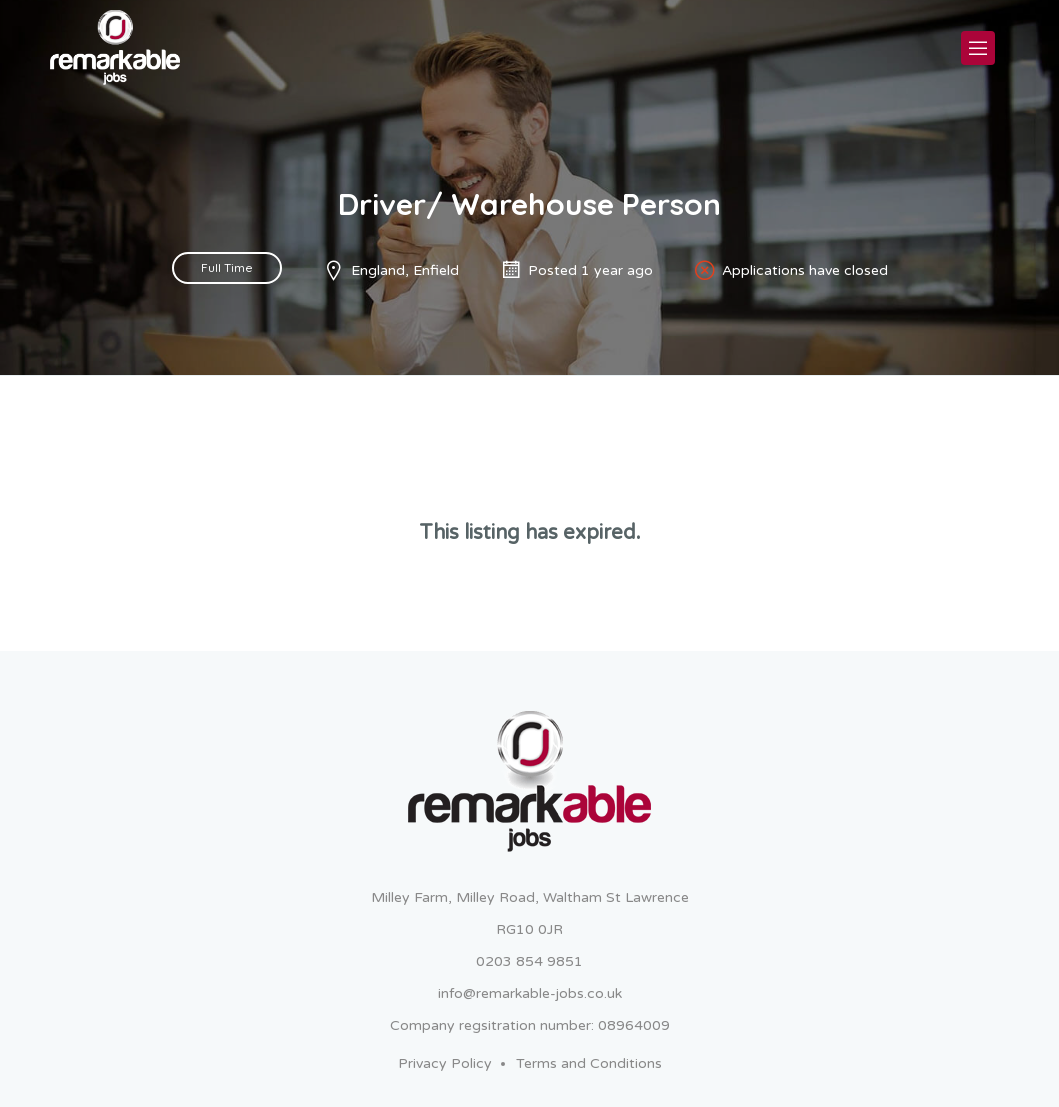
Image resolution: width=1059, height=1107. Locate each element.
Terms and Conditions (589, 1063)
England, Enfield (405, 270)
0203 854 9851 (529, 961)
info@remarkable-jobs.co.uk (530, 993)
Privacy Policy (445, 1063)
